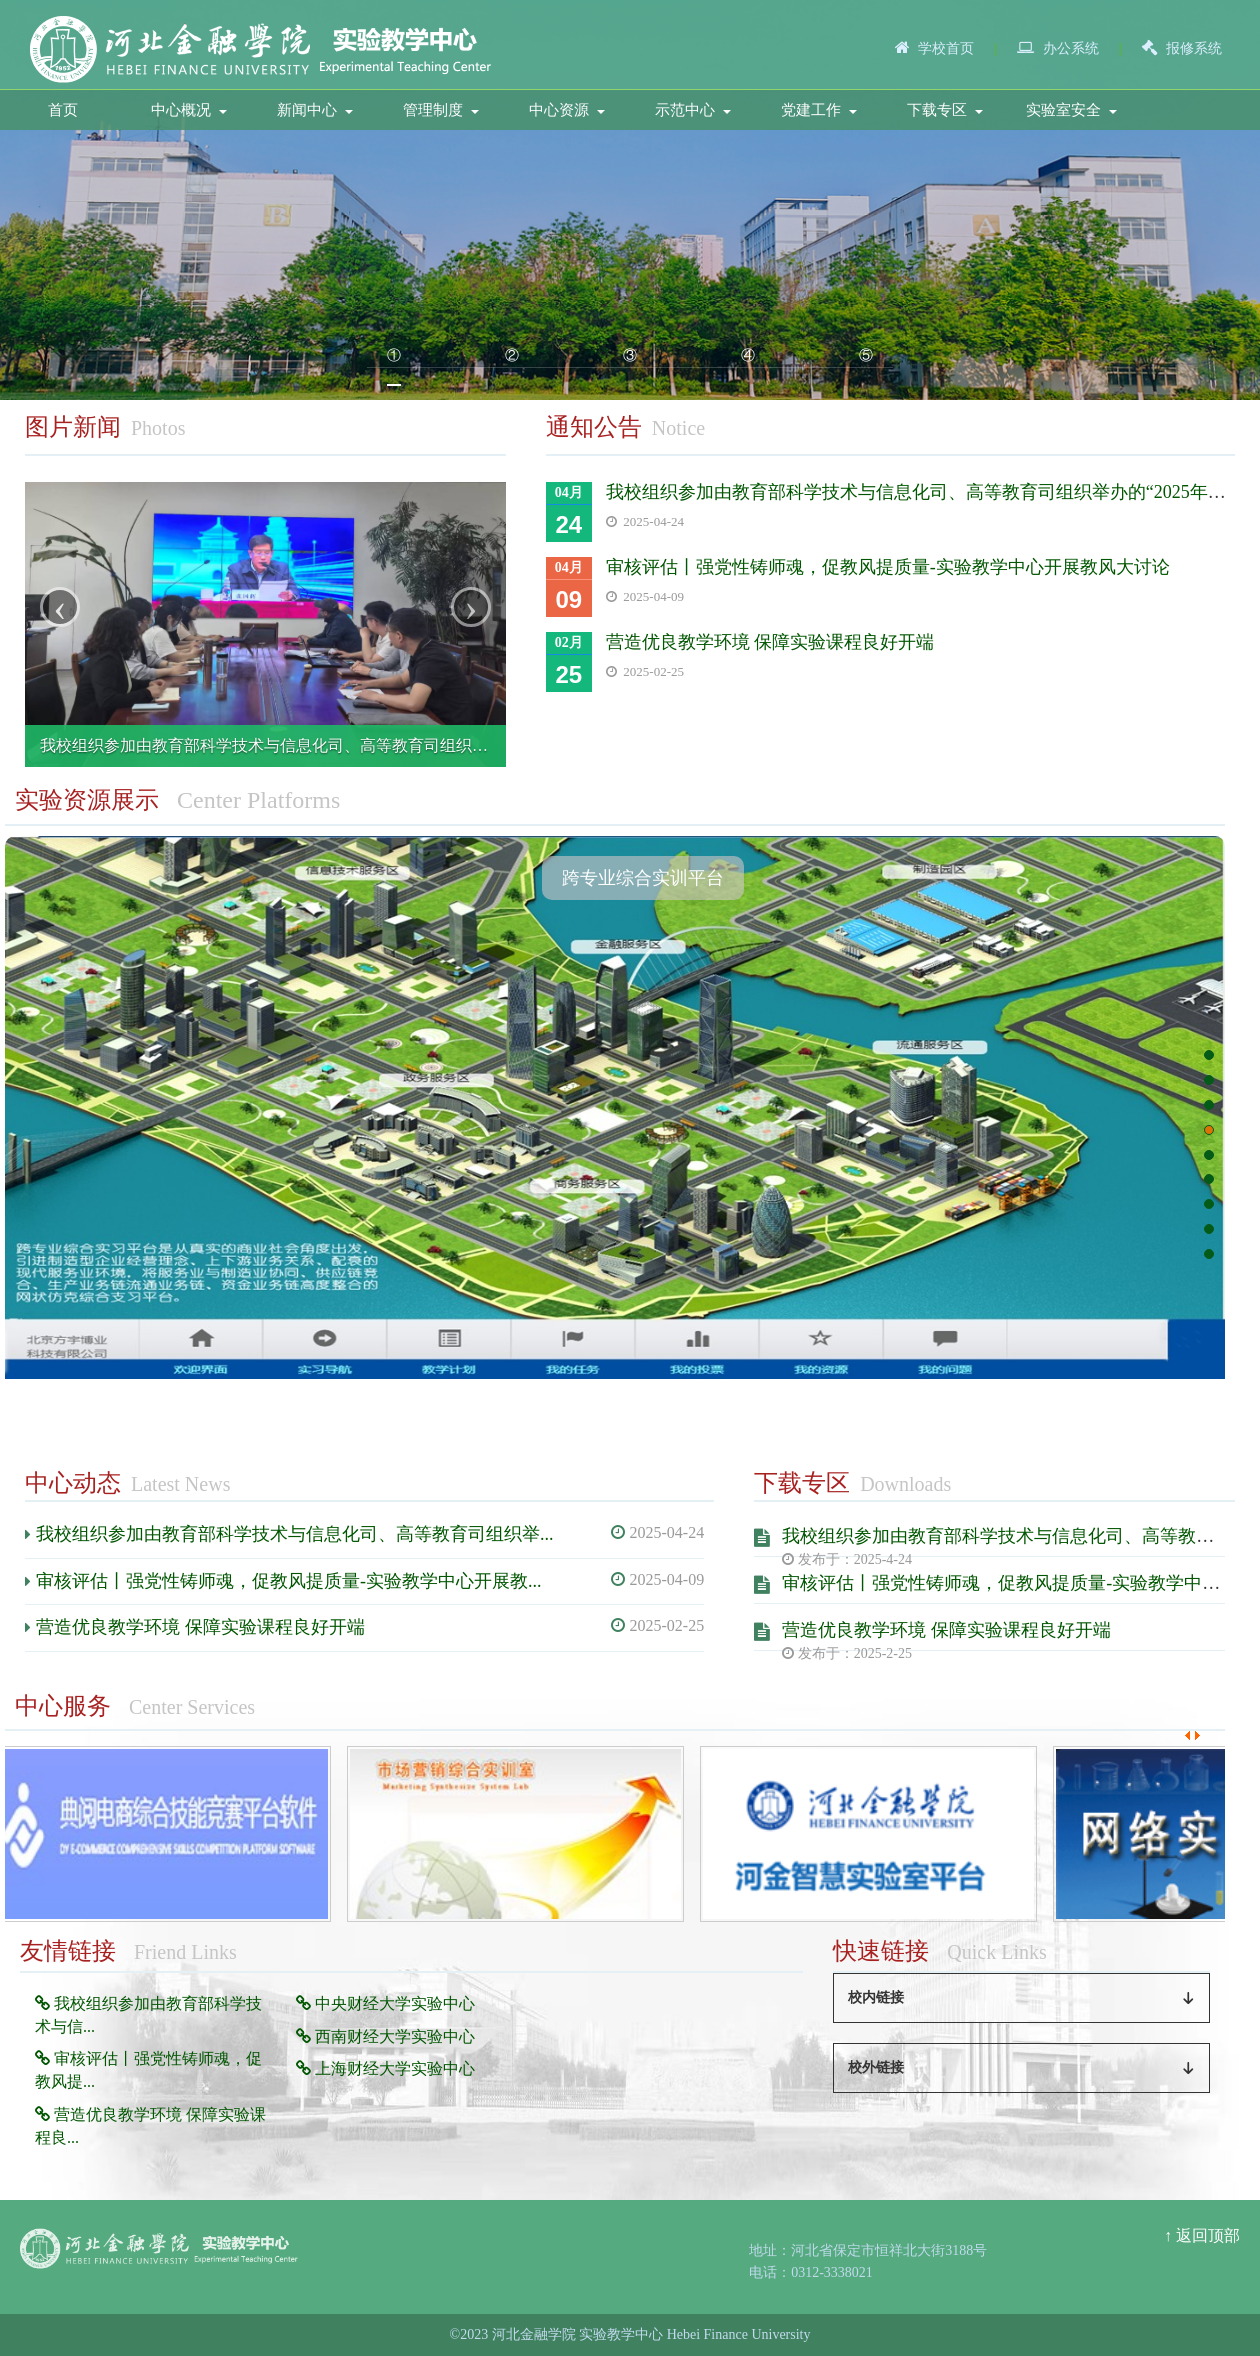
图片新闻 (73, 427)
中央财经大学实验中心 (385, 2003)
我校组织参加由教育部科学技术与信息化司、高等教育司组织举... (295, 1534)
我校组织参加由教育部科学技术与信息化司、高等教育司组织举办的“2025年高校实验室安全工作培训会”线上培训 (439, 745)
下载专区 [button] (945, 110)
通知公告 (594, 427)
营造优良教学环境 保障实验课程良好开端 (770, 642)
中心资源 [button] (567, 110)
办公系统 (1071, 48)
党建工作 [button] (819, 110)
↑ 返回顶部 (1202, 2235)
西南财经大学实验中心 (385, 2036)
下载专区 (802, 1483)
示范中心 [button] (693, 110)
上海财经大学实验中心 (385, 2068)
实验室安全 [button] (1071, 110)
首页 (63, 110)
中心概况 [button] (189, 110)
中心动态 (73, 1483)
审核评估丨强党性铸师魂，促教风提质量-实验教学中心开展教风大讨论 (888, 567)
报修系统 (1194, 48)
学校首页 (946, 48)
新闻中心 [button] (315, 110)
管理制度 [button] (441, 110)
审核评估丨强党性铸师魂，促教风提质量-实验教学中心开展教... (289, 1581)
